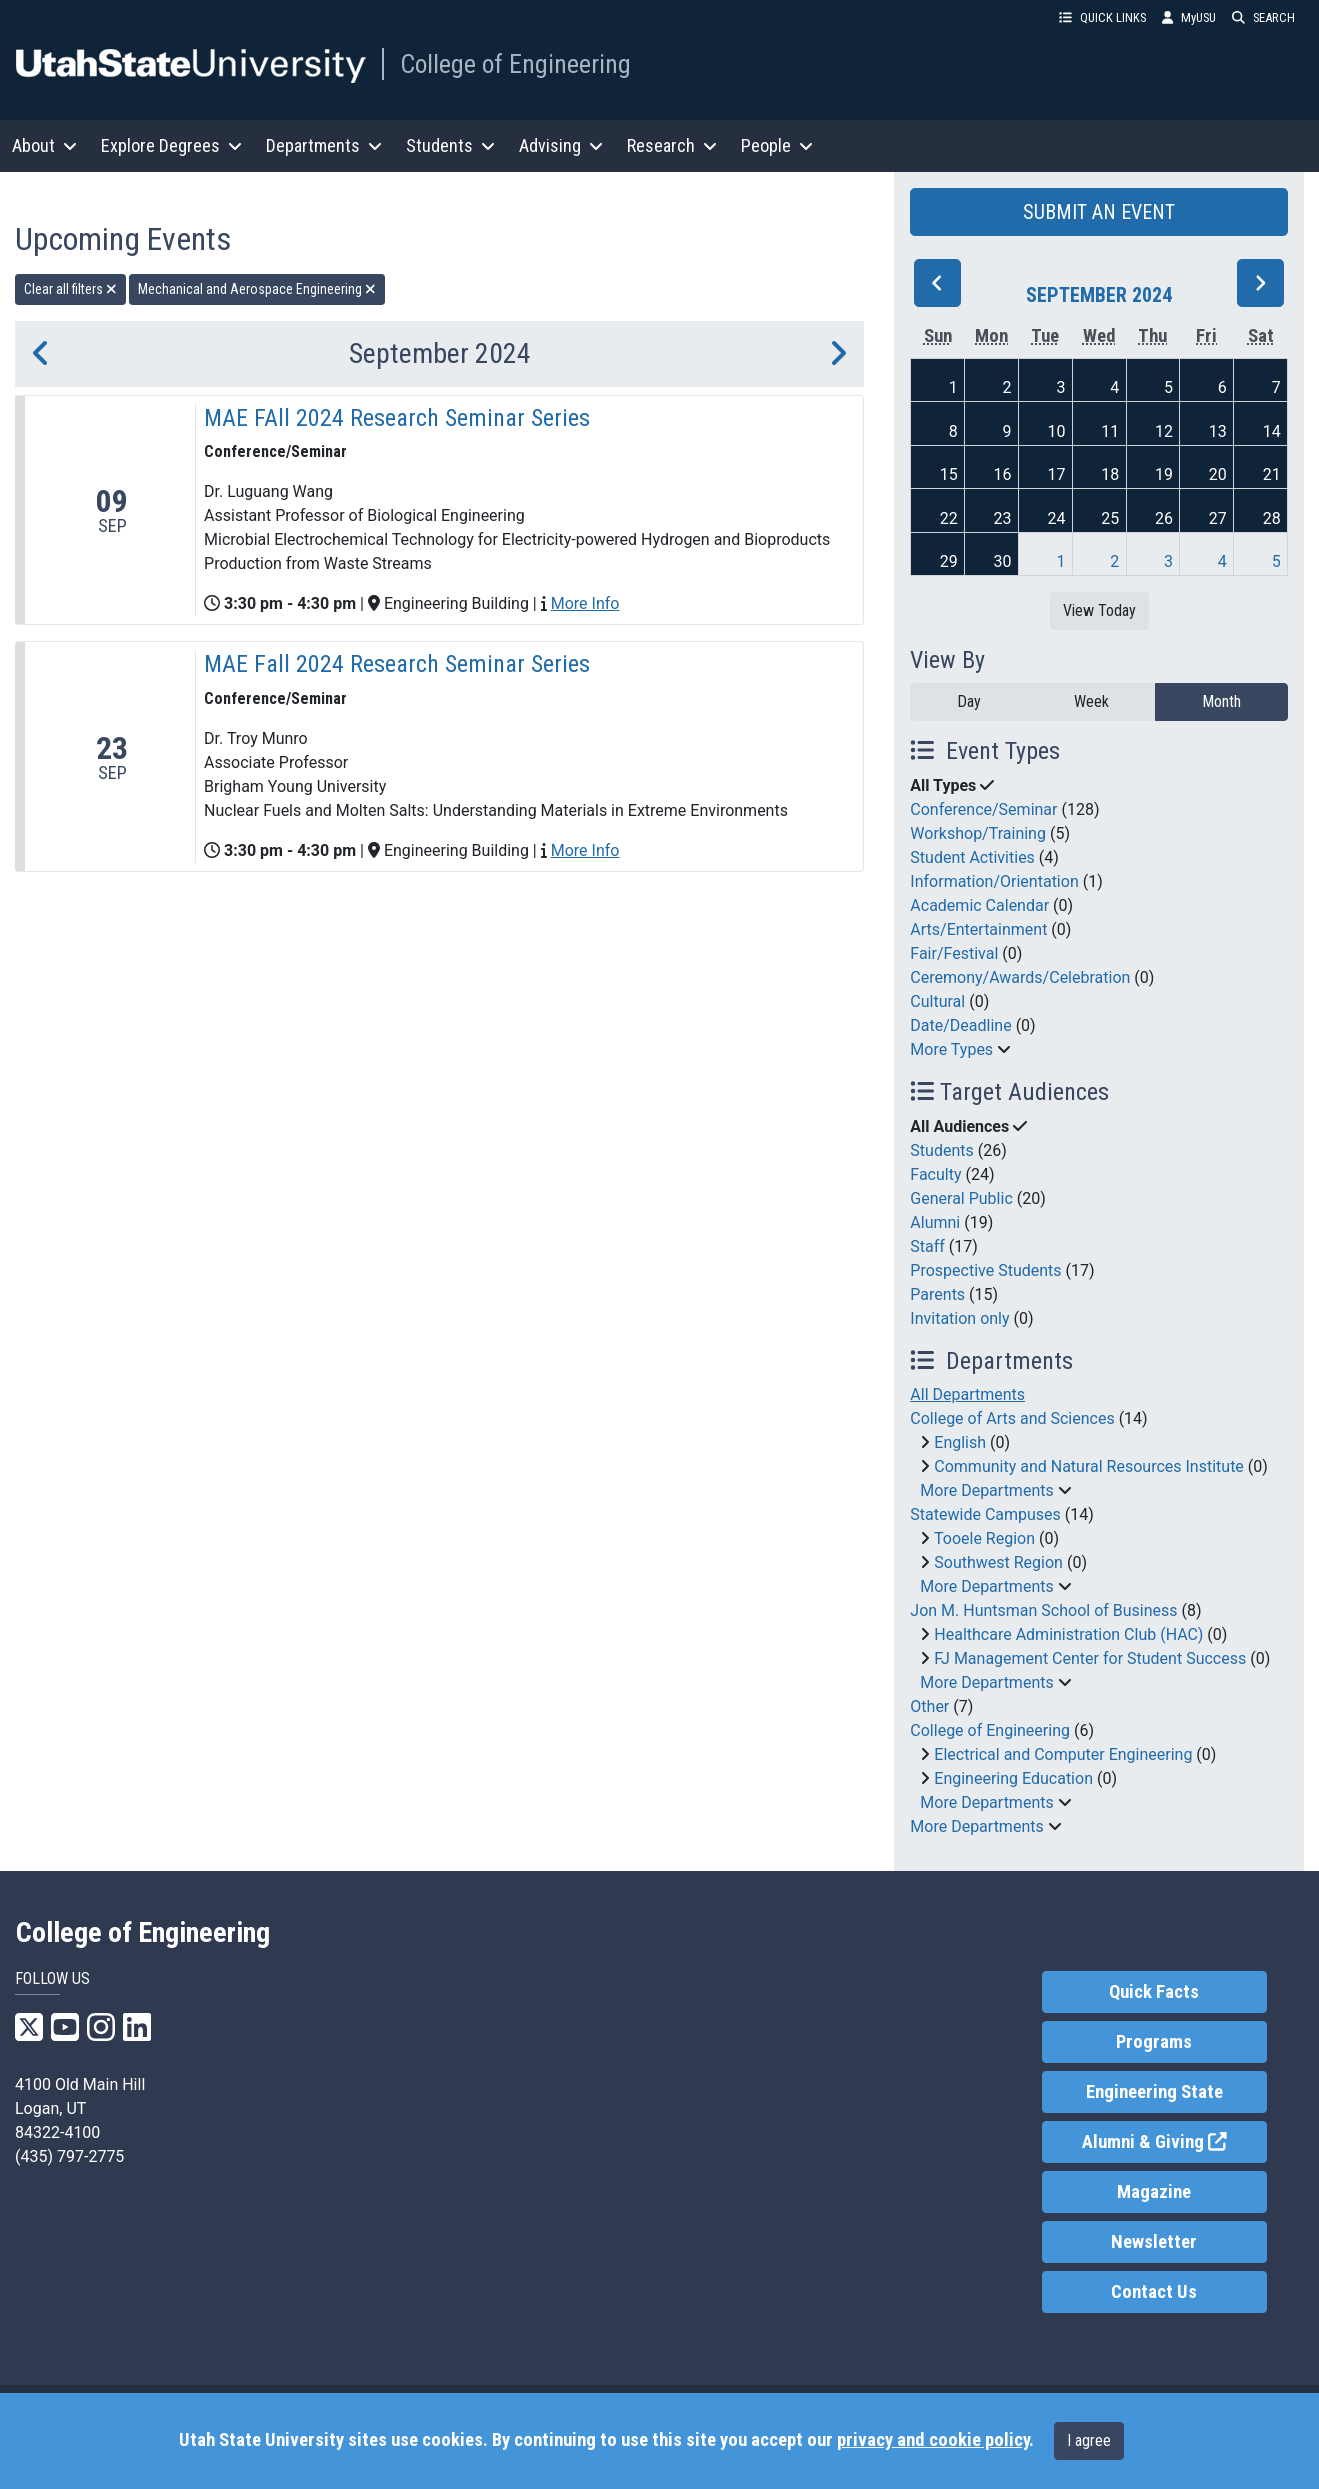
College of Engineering (515, 64)
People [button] (777, 145)
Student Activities (972, 857)
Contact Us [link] (1154, 2292)
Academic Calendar (979, 905)
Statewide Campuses (985, 1514)
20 (1218, 474)
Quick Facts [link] (1154, 1992)
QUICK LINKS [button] (1102, 17)
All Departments (967, 1394)
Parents (937, 1294)
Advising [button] (561, 145)
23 (1003, 518)
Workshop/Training (978, 833)
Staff (927, 1246)
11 (1110, 431)
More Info (585, 603)
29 (949, 561)
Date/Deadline (960, 1025)
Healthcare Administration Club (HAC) (1068, 1634)
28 (1272, 518)
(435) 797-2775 (69, 2156)
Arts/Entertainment (978, 929)
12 (1164, 431)
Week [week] (1091, 701)
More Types (951, 1049)
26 (1164, 518)
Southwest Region (998, 1562)
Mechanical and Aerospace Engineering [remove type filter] (257, 289)
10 (1056, 431)
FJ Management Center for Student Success (1090, 1658)
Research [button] (672, 145)
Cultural (937, 1001)
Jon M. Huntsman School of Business (1043, 1610)
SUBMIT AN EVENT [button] (1099, 212)
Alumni (935, 1222)
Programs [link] (1154, 2042)
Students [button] (450, 145)
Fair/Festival (954, 953)
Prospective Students (985, 1270)
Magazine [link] (1154, 2192)
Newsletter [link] (1154, 2242)
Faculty (935, 1174)
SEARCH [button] (1263, 17)
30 (1003, 561)
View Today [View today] (1099, 610)
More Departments (986, 1490)
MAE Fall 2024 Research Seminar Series (397, 664)
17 (1056, 474)
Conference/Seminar (983, 809)
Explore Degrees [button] (171, 145)
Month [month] (1221, 701)
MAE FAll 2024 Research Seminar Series (397, 418)
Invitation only (959, 1318)
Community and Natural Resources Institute (1089, 1466)
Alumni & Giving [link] (1174, 2140)
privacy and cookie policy (933, 2440)
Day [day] (969, 701)
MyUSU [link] (1189, 17)
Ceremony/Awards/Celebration (1020, 977)
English (960, 1442)
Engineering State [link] (1154, 2092)
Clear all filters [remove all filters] (70, 289)
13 (1218, 431)
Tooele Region (984, 1538)
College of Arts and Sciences (1012, 1418)
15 (949, 474)
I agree (1089, 2440)
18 (1110, 474)
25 (1110, 518)
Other (929, 1706)
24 (1056, 518)
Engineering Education (1013, 1778)
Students (941, 1150)
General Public (961, 1198)
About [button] (44, 145)
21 (1272, 474)
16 (1003, 474)
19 (1164, 474)
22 (949, 518)
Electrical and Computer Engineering (1063, 1754)
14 (1272, 431)
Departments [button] (324, 145)
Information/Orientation (994, 881)
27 (1218, 518)
